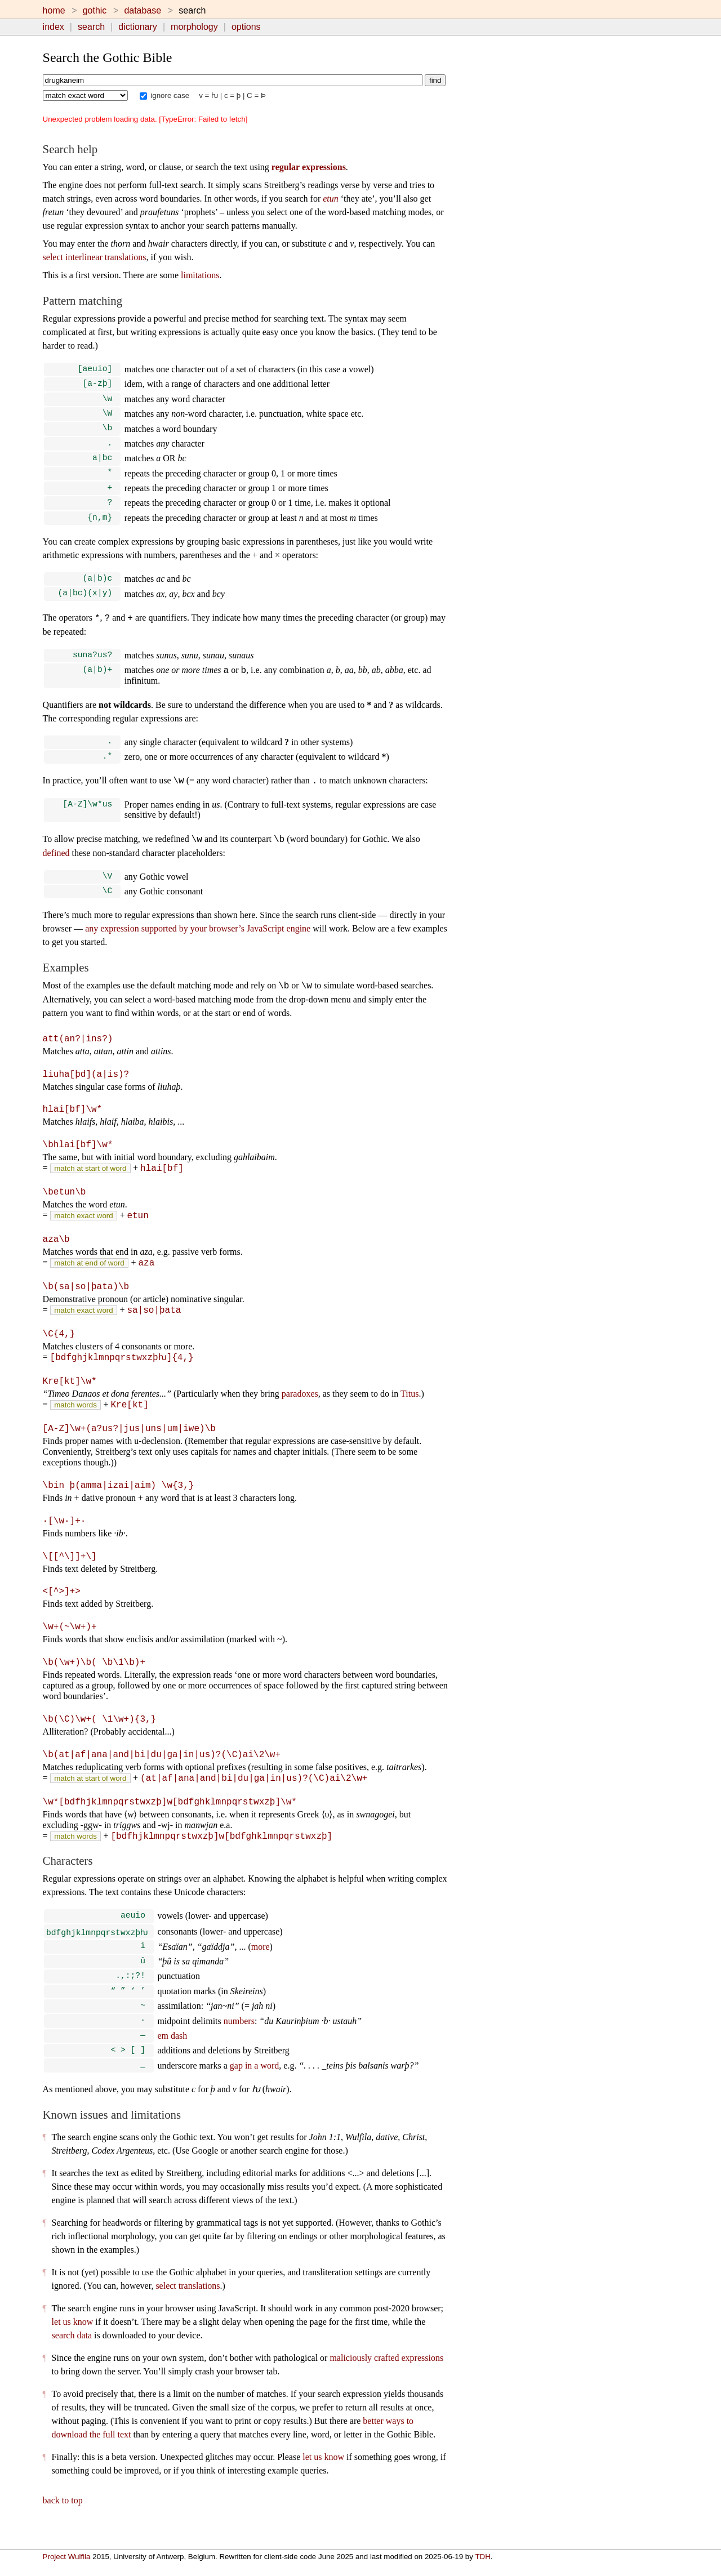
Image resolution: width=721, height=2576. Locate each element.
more (260, 1959)
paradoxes (300, 1406)
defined (56, 867)
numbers (239, 2038)
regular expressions (309, 167)
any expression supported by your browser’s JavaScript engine (197, 945)
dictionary (137, 27)
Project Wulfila (67, 2557)
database (142, 10)
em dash (172, 2053)
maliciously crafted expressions (386, 2377)
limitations (200, 275)
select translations (187, 2305)
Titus (409, 1406)
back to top (63, 2520)
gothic (95, 10)
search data (72, 2355)
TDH (482, 2557)
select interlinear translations (94, 257)
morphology (194, 27)
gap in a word (254, 2084)
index (53, 27)
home (54, 10)
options (246, 27)
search (91, 27)
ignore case (165, 95)
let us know (73, 2341)
